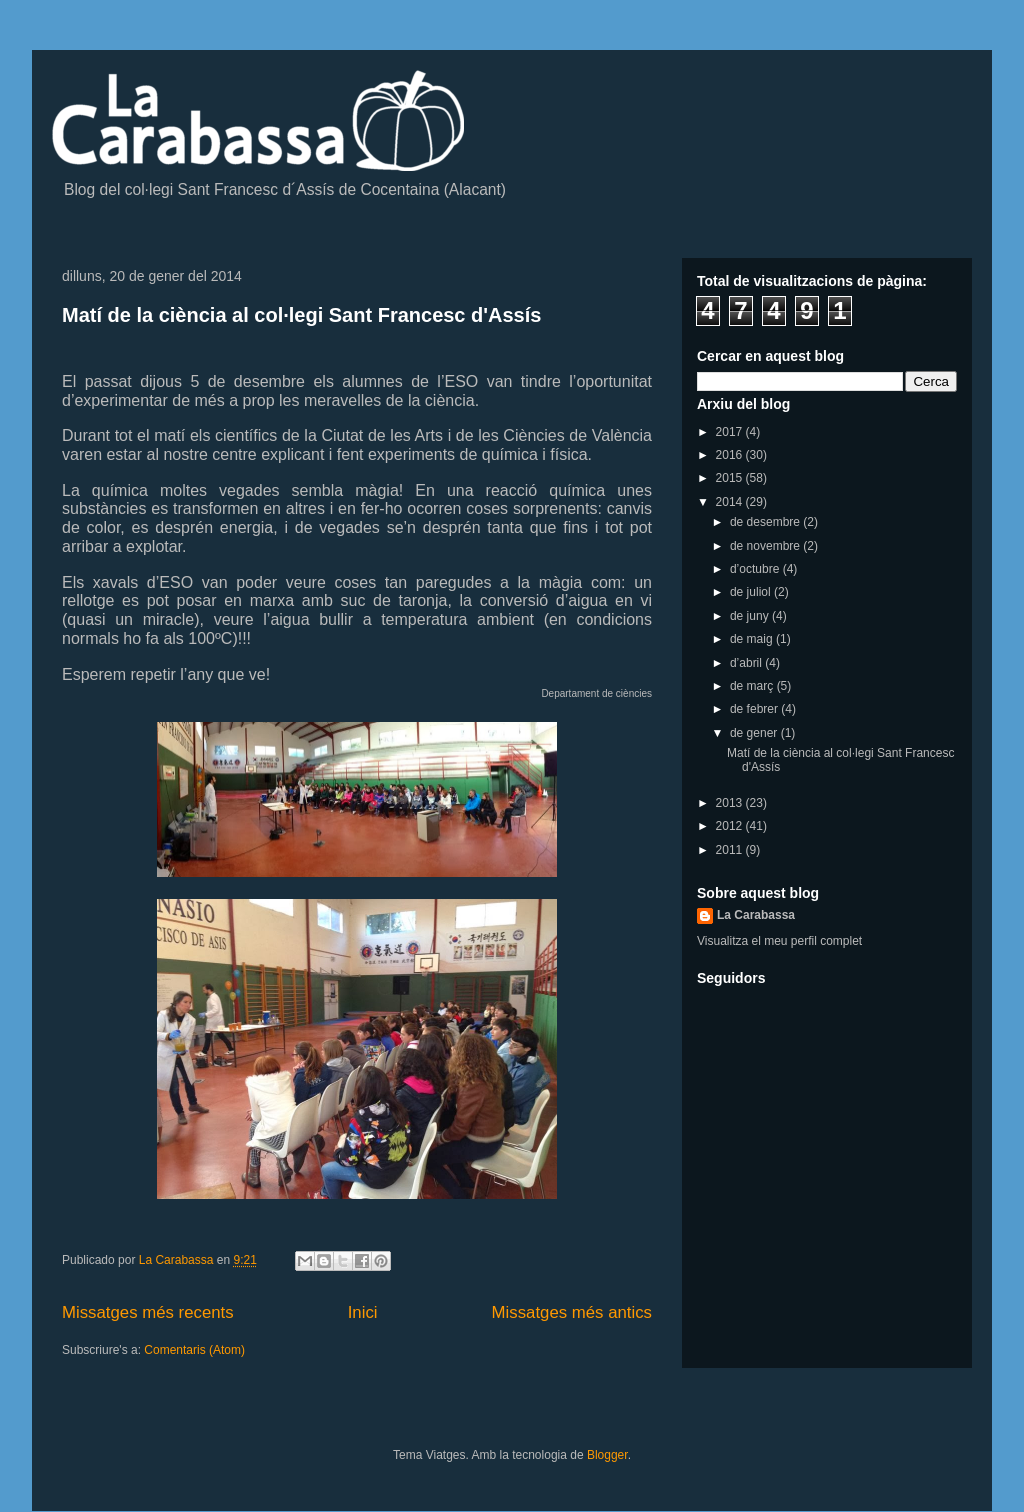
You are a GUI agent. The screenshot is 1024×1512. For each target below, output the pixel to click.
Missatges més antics (572, 1312)
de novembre (766, 546)
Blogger (607, 1455)
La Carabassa (756, 915)
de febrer (755, 709)
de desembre (766, 522)
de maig (753, 639)
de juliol (752, 592)
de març (753, 686)
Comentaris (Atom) (194, 1350)
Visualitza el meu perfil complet (779, 941)
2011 (731, 850)
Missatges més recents (148, 1312)
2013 (731, 803)
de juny (751, 616)
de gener (755, 733)
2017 (731, 432)
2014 (731, 502)
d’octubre (756, 569)
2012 (731, 826)
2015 (731, 478)
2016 (731, 455)
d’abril (747, 663)
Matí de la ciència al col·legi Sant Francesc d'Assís (301, 315)
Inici (363, 1312)
